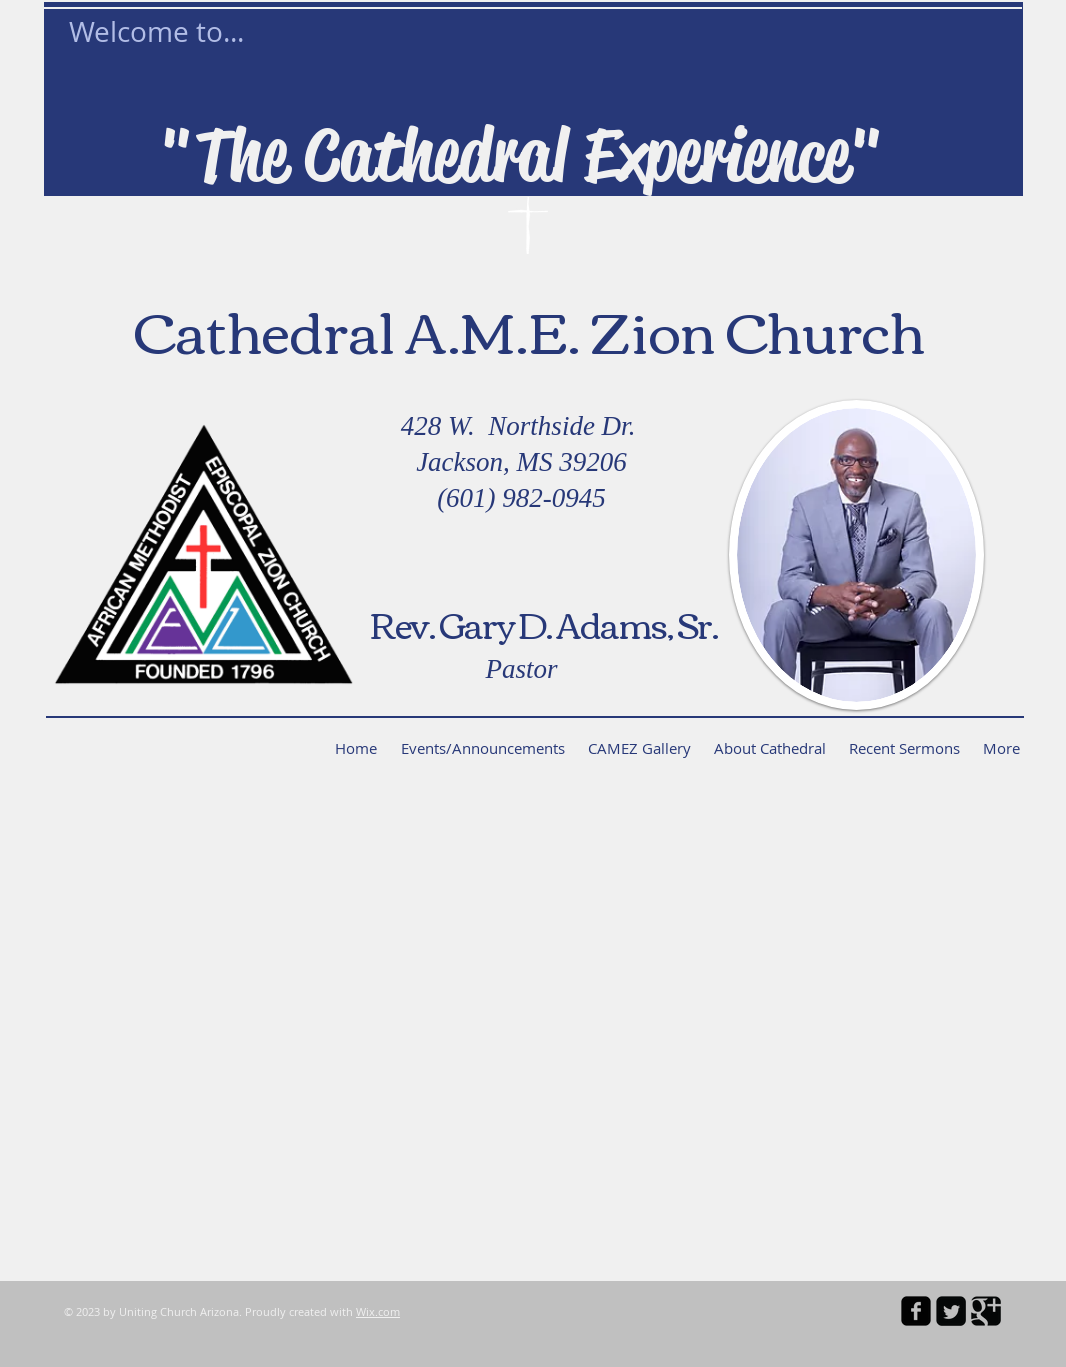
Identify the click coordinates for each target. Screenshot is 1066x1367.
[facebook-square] (916, 1311)
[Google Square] (986, 1311)
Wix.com (378, 1311)
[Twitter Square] (951, 1311)
